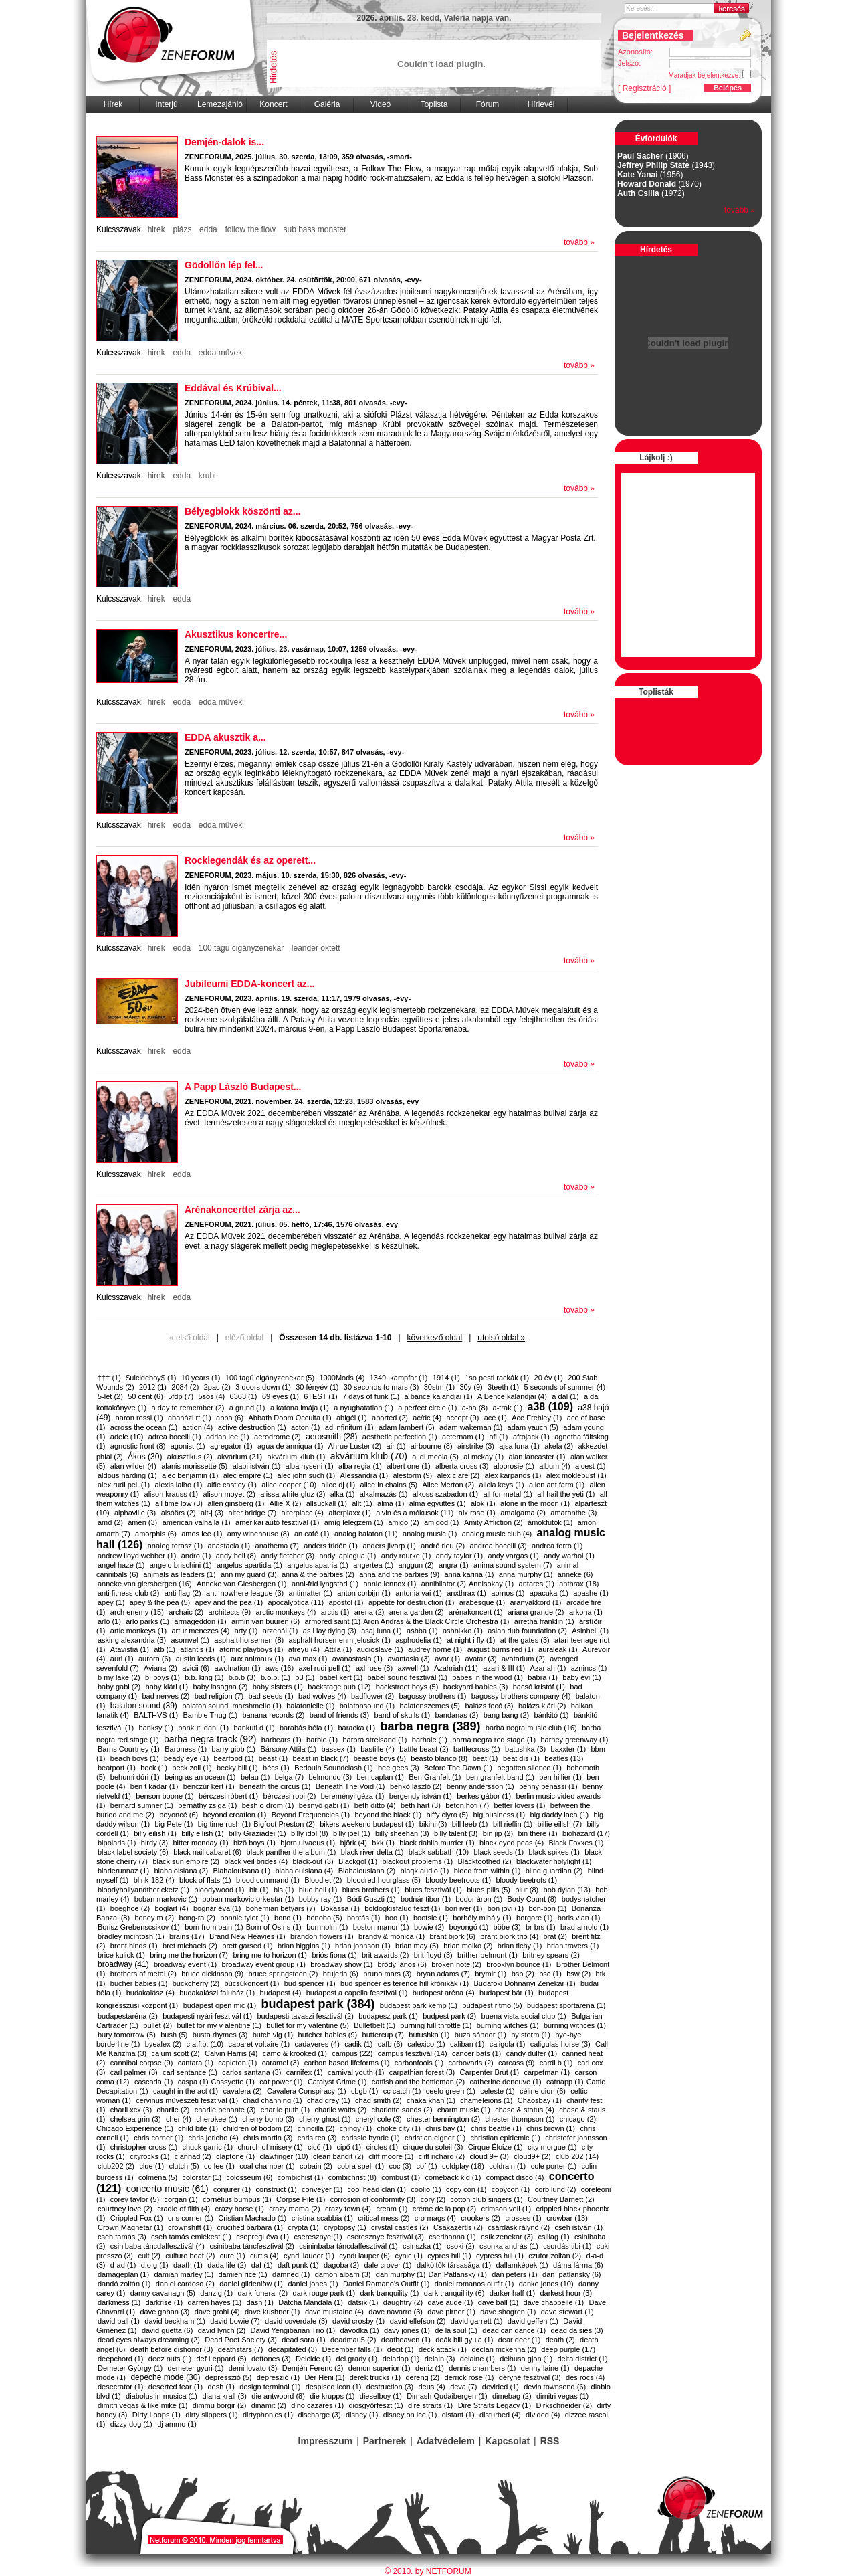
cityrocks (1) (149, 2156)
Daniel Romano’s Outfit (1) (386, 2284)
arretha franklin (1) (544, 1621)
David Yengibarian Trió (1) (293, 2330)
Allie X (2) (286, 1503)
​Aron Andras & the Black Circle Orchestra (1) (436, 1621)
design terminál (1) (269, 2387)
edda (208, 229)
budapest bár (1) (506, 1993)
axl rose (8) (374, 1668)
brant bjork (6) (452, 1936)
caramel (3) (281, 2063)
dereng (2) (422, 2377)
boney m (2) (154, 1918)
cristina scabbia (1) (322, 2218)
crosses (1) (523, 2218)
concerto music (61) (167, 2188)
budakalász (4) (150, 1993)
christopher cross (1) (143, 2147)
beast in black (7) (321, 1758)
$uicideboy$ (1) (151, 1378)
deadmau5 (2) (353, 2340)
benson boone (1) (164, 1796)
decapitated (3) (292, 2349)
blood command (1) (268, 1880)
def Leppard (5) (221, 2359)
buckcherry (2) (196, 1983)
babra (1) (543, 1677)
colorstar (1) (201, 2177)
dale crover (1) (388, 2265)
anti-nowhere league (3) (245, 1593)
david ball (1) (119, 2321)
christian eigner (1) (435, 2138)
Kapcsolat (507, 2440)
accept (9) (462, 1418)
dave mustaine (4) (334, 2312)
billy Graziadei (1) (257, 1833)
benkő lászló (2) (416, 1786)
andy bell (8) (236, 1556)
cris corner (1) (190, 2218)
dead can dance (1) (514, 2330)
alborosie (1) (514, 1466)
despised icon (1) (334, 2387)
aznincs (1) (589, 1668)
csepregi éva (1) (262, 2237)
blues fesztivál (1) (433, 1889)
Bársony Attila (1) (288, 1749)
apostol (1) (346, 1602)
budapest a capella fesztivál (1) (357, 1993)
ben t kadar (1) (154, 1786)
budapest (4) (281, 1993)
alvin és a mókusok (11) (414, 1513)
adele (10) (127, 1437)
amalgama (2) (523, 1513)
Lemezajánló (220, 104)
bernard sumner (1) (141, 1805)
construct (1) (276, 2189)
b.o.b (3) (242, 1677)
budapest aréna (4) (444, 1993)
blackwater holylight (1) (554, 1861)
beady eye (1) (186, 1758)
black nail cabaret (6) (207, 1852)
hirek (156, 229)
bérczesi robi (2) (289, 1796)
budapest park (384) (317, 2004)
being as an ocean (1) (200, 1777)
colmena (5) (157, 2177)
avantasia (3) (408, 1659)
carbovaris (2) (471, 2063)
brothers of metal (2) (143, 1974)
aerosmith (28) (331, 1436)
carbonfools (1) (419, 2063)
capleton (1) (237, 2063)
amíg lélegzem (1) (353, 1522)
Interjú (166, 104)
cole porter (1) (553, 2166)
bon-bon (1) (547, 1908)
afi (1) (498, 1437)
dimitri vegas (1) (562, 2396)
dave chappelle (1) (554, 2302)
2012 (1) (153, 1387)
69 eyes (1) (280, 1396)
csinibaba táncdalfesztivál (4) (157, 2246)
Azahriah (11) (456, 1668)
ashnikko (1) (463, 1631)
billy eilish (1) (155, 1833)
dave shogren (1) (508, 2312)
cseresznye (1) (318, 2237)
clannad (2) (193, 2156)
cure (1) (232, 2255)
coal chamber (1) (267, 2166)
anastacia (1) (229, 1546)
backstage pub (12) (339, 1687)
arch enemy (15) (137, 1612)
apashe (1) (591, 1593)
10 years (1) (201, 1378)
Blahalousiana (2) (367, 1871)
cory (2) (433, 2199)
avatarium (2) (523, 1659)
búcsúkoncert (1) (251, 1983)
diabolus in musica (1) (161, 2396)
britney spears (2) (551, 1955)
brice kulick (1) (121, 1955)
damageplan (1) (123, 2274)
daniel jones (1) (313, 2284)
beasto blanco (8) (439, 1758)
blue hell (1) (318, 1889)
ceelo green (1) (450, 2091)
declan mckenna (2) (503, 2349)
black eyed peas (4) (511, 1843)
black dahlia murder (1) (437, 1843)
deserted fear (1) (175, 2387)
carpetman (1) (547, 2072)
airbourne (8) (432, 1446)
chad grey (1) (328, 2100)
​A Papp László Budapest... (243, 1086)
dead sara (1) (303, 2340)
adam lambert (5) (407, 1427)
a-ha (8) (475, 1408)
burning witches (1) (508, 2025)
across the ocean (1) (143, 1427)
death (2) (560, 2340)
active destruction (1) (252, 1427)
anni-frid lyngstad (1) (325, 1584)
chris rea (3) (317, 2138)
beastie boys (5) (380, 1758)
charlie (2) (172, 2110)
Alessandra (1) (364, 1475)
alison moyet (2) (229, 1494)
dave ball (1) (498, 2302)
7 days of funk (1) (370, 1396)
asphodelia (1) (418, 1640)
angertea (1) (373, 1565)
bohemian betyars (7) (281, 1908)
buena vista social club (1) (523, 2016)
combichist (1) (300, 2177)
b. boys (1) (162, 1677)
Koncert (273, 104)
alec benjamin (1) (190, 1475)
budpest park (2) (449, 2016)
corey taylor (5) (134, 2199)
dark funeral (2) (263, 2293)
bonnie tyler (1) (244, 1918)
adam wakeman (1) (470, 1427)
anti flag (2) (183, 1593)
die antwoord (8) (278, 2396)
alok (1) (483, 1503)
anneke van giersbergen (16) (145, 1584)
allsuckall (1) (326, 1503)
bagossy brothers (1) (433, 1696)
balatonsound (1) (367, 1705)
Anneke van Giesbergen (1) (242, 1584)
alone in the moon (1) (535, 1503)
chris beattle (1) (496, 2128)
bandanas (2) (457, 1715)
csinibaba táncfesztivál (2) (251, 2246)
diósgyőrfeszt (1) (375, 2405)
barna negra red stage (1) (494, 1740)
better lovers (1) (519, 1805)
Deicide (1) (313, 2359)
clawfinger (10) (284, 2156)
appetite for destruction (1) (411, 1602)
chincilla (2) (316, 2128)
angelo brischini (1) (181, 1565)
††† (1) (109, 1378)
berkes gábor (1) (484, 1796)
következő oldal (435, 1337)
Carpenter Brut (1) (490, 2072)
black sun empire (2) (185, 1861)
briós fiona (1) (334, 1955)
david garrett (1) (477, 2321)
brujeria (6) (340, 1974)
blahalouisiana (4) (304, 1871)
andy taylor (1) (459, 1556)
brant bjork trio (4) (509, 1936)
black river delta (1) (372, 1852)
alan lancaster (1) (537, 1457)
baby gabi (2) (119, 1687)
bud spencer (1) (310, 1983)
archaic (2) (186, 1612)
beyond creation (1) (235, 1815)
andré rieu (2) (443, 1546)
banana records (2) (274, 1715)
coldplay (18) (463, 2166)
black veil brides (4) (256, 1861)
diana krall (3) (224, 2396)
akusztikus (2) (190, 1457)
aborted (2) (390, 1418)
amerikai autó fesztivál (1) (277, 1522)
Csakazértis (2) (458, 2227)
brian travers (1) (573, 1946)
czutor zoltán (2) (554, 2255)
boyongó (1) (469, 1927)
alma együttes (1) (437, 1503)
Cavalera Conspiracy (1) (306, 2091)
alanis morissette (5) (194, 1466)
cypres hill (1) (449, 2255)
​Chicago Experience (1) (134, 2128)
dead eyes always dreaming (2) (149, 2340)
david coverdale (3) (296, 2321)
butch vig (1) (273, 2035)
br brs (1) (541, 1927)
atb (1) (164, 1649)
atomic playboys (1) (251, 1649)
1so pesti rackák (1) (497, 1378)
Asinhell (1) (590, 1631)
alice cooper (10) (288, 1485)
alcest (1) (590, 1466)
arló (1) (109, 1621)
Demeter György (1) (130, 2368)
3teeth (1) (503, 1387)
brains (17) (187, 1936)
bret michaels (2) (190, 1946)
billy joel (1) (351, 1833)
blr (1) (259, 1889)
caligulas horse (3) (560, 2044)
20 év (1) (548, 1378)
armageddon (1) (200, 1621)
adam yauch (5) (533, 1427)
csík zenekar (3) (507, 2237)
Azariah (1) (548, 1668)
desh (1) (221, 2387)
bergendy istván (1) (420, 1796)
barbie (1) (322, 1740)
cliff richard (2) (442, 2156)
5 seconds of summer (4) (564, 1387)
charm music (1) (463, 2110)
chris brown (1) (550, 2128)
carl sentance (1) (190, 2072)
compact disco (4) (515, 2177)
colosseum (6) (249, 2177)
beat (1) (485, 1758)
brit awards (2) (385, 1955)
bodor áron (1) (478, 1899)
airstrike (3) (475, 1446)
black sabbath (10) (439, 1852)
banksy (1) (156, 1728)
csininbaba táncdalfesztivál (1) (348, 2246)
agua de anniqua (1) (290, 1446)
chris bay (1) (445, 2128)
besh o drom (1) (268, 1805)
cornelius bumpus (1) (237, 2199)
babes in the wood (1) (487, 1677)
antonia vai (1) (418, 1593)
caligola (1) (508, 2044)
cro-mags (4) (435, 2218)
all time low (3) (179, 1503)
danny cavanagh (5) (162, 2293)
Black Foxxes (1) (575, 1843)
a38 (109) (551, 1406)
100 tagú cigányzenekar (241, 948)
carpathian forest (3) (422, 2072)
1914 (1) (446, 1378)
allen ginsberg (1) (235, 1503)
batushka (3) (525, 1749)
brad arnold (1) (584, 1927)
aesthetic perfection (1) (399, 1437)
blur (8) (526, 1889)
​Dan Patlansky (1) (457, 2274)
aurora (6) (154, 1659)
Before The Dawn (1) (458, 1768)
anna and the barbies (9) (399, 1574)
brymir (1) (490, 1974)
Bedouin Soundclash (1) (333, 1768)
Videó (380, 104)
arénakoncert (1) (476, 1612)
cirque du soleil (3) (433, 2147)
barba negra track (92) (210, 1739)
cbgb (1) (364, 2091)
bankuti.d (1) (253, 1728)
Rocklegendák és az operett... (250, 860)
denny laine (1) (545, 2368)
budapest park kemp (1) (418, 2005)
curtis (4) (264, 2255)
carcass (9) (516, 2063)
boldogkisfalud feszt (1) (402, 1908)
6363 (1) (243, 1396)
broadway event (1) (185, 1964)
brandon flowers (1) (322, 1936)
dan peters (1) (514, 2274)
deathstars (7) (240, 2349)
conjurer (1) (232, 2189)
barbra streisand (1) (374, 1740)
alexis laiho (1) (179, 1485)
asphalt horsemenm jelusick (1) (340, 1640)
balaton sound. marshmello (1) (232, 1705)
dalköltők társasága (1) (454, 2265)
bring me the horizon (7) (189, 1955)
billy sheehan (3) (402, 1833)
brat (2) (554, 1936)
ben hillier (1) (560, 1777)
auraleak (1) (558, 1649)
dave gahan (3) (164, 2312)
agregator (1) (231, 1446)
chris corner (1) (158, 2138)
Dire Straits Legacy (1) (494, 2405)
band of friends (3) (339, 1715)
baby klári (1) (167, 1687)
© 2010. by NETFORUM (428, 2571)
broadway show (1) (341, 1964)
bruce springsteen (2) (283, 1974)
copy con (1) (466, 2189)
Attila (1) (338, 1649)
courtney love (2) (125, 2209)
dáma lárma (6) (578, 2265)
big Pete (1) (173, 1824)
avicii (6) (195, 1668)
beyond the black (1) (387, 1815)
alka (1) (342, 1494)
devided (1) (500, 2387)
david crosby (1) (358, 2321)
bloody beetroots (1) (458, 1880)
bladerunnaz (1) (123, 1871)
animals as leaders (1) (179, 1574)
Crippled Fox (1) (136, 2218)
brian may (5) (417, 1946)
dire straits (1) (430, 2405)
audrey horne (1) (435, 1649)
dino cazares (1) (317, 2405)
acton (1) (305, 1427)
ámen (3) (142, 1522)
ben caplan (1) (380, 1777)
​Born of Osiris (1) (274, 1927)
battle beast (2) (423, 1749)
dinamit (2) (268, 2405)
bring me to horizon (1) (270, 1955)
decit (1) (400, 2349)
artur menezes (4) (201, 1631)
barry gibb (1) (233, 1749)
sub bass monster (314, 229)
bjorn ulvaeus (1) (307, 1843)
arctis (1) (335, 1612)
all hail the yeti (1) (566, 1494)
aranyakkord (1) (535, 1602)
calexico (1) (426, 2044)
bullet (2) (157, 2025)
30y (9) (470, 1387)
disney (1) (362, 2415)
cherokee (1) (216, 2119)
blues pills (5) (488, 1889)
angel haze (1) (121, 1565)
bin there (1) (537, 1833)
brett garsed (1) (247, 1946)
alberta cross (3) (461, 1466)
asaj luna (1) (381, 1631)
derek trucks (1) (375, 2377)
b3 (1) (304, 1677)
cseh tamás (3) (122, 2237)
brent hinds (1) (134, 1946)
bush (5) (173, 2035)
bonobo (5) (324, 1918)
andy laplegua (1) (347, 1556)
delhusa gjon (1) (526, 2359)
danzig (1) (216, 2293)
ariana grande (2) (536, 1612)
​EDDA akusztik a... (225, 737)
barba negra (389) (430, 1726)
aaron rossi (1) (139, 1418)
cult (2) (149, 2255)
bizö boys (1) (254, 1843)
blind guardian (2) (554, 1871)
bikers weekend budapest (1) (367, 1824)
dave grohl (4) (217, 2312)
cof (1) (426, 2166)
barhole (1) (429, 1740)
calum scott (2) (176, 2053)
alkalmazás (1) (384, 1494)
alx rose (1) (477, 1513)
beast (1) (273, 1758)
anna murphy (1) (526, 1574)
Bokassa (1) (340, 1908)
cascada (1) (153, 2082)
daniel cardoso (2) (185, 2284)
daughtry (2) (403, 2302)
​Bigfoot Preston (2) (284, 1824)
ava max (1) (307, 1659)
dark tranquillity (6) (454, 2293)
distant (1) (458, 2415)
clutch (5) (184, 2166)
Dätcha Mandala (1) (310, 2302)
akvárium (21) (239, 1457)
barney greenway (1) (574, 1740)
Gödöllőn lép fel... (224, 265)
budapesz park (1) (388, 2016)
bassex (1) (338, 1749)
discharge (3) (319, 2415)
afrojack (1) (531, 1437)
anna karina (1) (469, 1574)
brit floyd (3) (433, 1955)
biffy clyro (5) (448, 1815)
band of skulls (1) (402, 1715)
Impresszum (325, 2440)
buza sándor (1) (480, 2035)
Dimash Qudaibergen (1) (447, 2396)
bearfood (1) (234, 1758)
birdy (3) (154, 1843)
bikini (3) (433, 1824)
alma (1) (390, 1503)
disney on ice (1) (410, 2415)
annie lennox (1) (390, 1584)
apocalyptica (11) (296, 1602)
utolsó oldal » (501, 1337)
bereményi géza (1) (353, 1796)
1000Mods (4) (341, 1378)
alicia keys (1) (501, 1485)
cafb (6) (390, 2044)
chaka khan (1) (431, 2100)
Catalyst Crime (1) (337, 2082)
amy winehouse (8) (258, 1534)
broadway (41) (123, 1964)
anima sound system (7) (512, 1565)
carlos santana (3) (251, 2072)
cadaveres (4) (317, 2044)
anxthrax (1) (466, 1593)
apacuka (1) (549, 1593)
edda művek (220, 352)
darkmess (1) (119, 2302)
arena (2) (369, 1612)
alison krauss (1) (171, 1494)
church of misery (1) (270, 2147)
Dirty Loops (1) (156, 2415)
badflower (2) (372, 1696)
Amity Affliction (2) (493, 1522)
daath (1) (188, 2265)
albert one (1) (408, 1466)
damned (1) (291, 2274)
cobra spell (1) (360, 2166)
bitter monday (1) (201, 1843)
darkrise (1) (164, 2302)
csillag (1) (554, 2237)
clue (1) (151, 2166)
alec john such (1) (306, 1475)
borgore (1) (534, 1918)
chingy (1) (356, 2128)
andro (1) (196, 1556)
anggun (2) (416, 1565)
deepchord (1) (121, 2359)
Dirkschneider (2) (564, 2405)
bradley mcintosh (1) (131, 1936)
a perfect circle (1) (427, 1408)
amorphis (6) (156, 1534)
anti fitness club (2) (128, 1593)
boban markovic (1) (165, 1899)
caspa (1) (193, 2082)
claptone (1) (235, 2156)
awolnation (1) (238, 1668)
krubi (207, 475)
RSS (550, 2440)
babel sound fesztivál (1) (407, 1677)
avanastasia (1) (357, 1659)
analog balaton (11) (366, 1534)
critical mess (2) (383, 2218)
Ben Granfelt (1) (435, 1777)
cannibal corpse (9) (141, 2063)
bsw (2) (578, 1974)
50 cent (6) (145, 1396)
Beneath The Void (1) (350, 1786)
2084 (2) (185, 1387)
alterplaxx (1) (349, 1513)
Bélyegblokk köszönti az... (243, 511)
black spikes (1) (554, 1852)
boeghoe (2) (130, 1908)
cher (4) (178, 2119)
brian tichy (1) (520, 1946)
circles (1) (382, 2147)
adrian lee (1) (227, 1437)
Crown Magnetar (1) (130, 2227)
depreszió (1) (278, 2377)
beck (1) (153, 1768)
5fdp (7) (180, 1396)
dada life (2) (226, 2265)
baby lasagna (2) (220, 1687)
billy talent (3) (455, 1833)
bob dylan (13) (567, 1889)
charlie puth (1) (285, 2110)
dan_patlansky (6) (571, 2274)
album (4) (554, 1466)
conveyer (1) (322, 2189)
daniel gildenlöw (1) (251, 2284)
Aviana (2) (160, 1668)
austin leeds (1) (201, 1659)
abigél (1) (351, 1418)
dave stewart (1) (567, 2312)
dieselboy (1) (381, 2396)
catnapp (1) (565, 2082)
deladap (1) (401, 2359)
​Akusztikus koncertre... (236, 634)
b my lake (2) (119, 1677)
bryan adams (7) (443, 1974)
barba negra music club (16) (531, 1728)
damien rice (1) (242, 2274)
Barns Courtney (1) (129, 1749)
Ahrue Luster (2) (354, 1446)
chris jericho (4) (214, 2138)
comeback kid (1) (453, 2177)
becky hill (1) (237, 1768)
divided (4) (543, 2415)
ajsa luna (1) (519, 1446)
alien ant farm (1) (556, 1485)
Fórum (488, 104)
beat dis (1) (521, 1758)
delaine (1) (477, 2359)
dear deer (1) (519, 2340)
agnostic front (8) (138, 1446)
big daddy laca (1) (559, 1815)
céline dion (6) (543, 2091)
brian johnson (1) (363, 1946)
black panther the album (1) (291, 1852)
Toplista (434, 104)
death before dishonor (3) (171, 2349)
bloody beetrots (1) (526, 1880)
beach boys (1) (134, 1758)
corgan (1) (181, 2199)
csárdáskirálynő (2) (519, 2227)
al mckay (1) (483, 1457)
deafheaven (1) (406, 2340)
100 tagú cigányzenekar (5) (269, 1378)
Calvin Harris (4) (231, 2053)
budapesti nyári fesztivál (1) (207, 2016)
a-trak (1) (508, 1408)
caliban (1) (467, 2044)
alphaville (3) (135, 1513)
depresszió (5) (228, 2377)
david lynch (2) (222, 2330)
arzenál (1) (280, 1631)
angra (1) (454, 1565)
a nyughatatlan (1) (363, 1408)
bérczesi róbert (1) (228, 1796)
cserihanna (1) (452, 2237)
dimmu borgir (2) (220, 2405)
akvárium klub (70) (368, 1456)
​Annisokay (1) (491, 1584)
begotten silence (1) (529, 1768)
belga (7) (289, 1777)
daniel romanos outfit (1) (474, 2284)
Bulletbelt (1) (374, 2025)
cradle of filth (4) (183, 2209)
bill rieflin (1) (512, 1824)
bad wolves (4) (322, 1696)
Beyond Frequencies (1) (311, 1815)
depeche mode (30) (165, 2377)
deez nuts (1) (169, 2359)
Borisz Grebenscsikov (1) (139, 1927)
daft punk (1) (298, 2265)
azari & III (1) (504, 1668)
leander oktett (316, 948)
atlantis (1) (197, 1649)
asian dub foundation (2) (527, 1631)
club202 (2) (116, 2166)
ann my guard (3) (249, 1574)
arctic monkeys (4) (285, 1612)
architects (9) (230, 1612)
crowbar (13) (567, 2218)
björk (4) (353, 1843)
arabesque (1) (482, 1602)
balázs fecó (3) (489, 1705)
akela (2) (558, 1446)
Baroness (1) (186, 1749)
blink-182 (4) (154, 1880)
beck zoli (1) (191, 1768)
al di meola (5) (435, 1457)
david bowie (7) (235, 2321)
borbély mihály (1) (482, 1918)
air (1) (396, 1446)
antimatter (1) (310, 1593)
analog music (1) (430, 1534)
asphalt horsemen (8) (249, 1640)
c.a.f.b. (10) (205, 2044)
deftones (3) (271, 2359)
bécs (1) (276, 1768)
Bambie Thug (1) (210, 1715)
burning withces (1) (575, 2025)
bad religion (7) (219, 1696)
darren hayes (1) (215, 2302)
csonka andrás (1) (508, 2246)
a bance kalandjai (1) (438, 1396)
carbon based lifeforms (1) (347, 2063)
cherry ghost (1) (324, 2119)
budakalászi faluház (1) (217, 1993)
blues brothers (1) (371, 1889)
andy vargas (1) (513, 1556)
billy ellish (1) (202, 1833)
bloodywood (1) (219, 1889)
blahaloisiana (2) (181, 1871)
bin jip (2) (498, 1833)
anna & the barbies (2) (318, 1574)
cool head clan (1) (377, 2189)
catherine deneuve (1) (506, 2082)
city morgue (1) (552, 2147)
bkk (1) (383, 1843)
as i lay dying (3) (329, 1631)
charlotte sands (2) (402, 2110)
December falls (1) (352, 2349)
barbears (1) (281, 1740)
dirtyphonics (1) (268, 2415)
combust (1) (400, 2177)
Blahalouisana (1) (241, 1871)
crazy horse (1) (239, 2209)
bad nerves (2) (165, 1696)
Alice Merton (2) (449, 1485)
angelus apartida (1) (249, 1565)
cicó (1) (320, 2147)
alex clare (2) (458, 1475)
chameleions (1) (486, 2100)
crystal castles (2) (400, 2227)
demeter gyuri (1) (196, 2368)
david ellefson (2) (418, 2321)
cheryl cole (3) (379, 2119)
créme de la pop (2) (444, 2209)
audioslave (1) (380, 1649)
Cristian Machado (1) (252, 2218)
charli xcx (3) (131, 2110)
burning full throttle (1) (435, 2025)
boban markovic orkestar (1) (248, 1899)
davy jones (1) (407, 2330)
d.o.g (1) (155, 2265)
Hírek (113, 104)
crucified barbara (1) (250, 2227)
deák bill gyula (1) (464, 2340)
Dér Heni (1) (324, 2377)
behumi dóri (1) (135, 1777)
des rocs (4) (585, 2377)
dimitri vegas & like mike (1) (142, 2405)
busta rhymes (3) (220, 2035)
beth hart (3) (421, 1805)
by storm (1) (530, 2035)
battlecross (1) (476, 1749)
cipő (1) (349, 2147)
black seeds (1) (499, 1852)
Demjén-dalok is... (224, 141)
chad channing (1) (272, 2100)
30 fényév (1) (317, 1387)
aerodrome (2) (277, 1437)
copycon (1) (511, 2189)
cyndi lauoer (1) (309, 2255)
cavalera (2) (242, 2091)
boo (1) (397, 1918)
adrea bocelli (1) (174, 1437)
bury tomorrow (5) (127, 2035)
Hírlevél (541, 104)
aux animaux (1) (257, 1659)
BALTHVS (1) (156, 1715)
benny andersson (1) (480, 1786)
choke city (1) (398, 2128)
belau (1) (255, 1777)
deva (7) (463, 2387)
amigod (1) (441, 1522)
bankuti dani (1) (203, 1728)
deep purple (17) (568, 2349)
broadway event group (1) (264, 1964)
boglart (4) (171, 1908)
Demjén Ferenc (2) (313, 2368)
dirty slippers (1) (211, 2415)
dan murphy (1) (401, 2274)
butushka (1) (429, 2035)
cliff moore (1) (390, 2156)
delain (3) (440, 2359)
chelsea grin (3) (135, 2119)
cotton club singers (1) (486, 2199)
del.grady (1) (357, 2359)
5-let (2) (110, 1396)
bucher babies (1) (139, 1983)
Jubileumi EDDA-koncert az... (249, 983)
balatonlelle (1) (310, 1705)
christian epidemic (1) (505, 2138)
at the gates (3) (525, 1640)
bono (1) (288, 1918)
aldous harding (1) (127, 1475)
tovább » (579, 242)
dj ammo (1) (177, 2424)
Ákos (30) (145, 1456)
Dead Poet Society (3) (241, 2340)
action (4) (197, 1427)
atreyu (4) (304, 1649)
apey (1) (111, 1602)
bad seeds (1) (270, 1696)
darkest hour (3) (566, 2293)
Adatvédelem (446, 2440)
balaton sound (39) (143, 1705)
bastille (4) (377, 1749)
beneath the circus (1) (274, 1786)
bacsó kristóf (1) (539, 1687)
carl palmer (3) (134, 2072)
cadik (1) (358, 2044)
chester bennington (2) (443, 2119)
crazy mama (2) (294, 2209)
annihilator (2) (443, 1584)
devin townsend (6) (555, 2387)
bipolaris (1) (117, 1843)
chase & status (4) (524, 2110)
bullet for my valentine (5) (307, 2025)
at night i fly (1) (471, 1640)
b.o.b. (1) (275, 1677)
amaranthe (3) (573, 1513)
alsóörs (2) (178, 1513)
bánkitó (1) (551, 1715)
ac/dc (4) (427, 1418)
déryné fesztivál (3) (530, 2377)
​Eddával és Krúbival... (233, 388)
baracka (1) (356, 1728)
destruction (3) (389, 2387)
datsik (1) (363, 2302)
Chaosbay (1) (540, 2100)
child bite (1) (198, 2128)
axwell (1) (413, 1668)
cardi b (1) (556, 2063)
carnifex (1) (304, 2072)
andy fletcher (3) (287, 1556)
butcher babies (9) (328, 2035)
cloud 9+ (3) (488, 2156)
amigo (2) (403, 1522)
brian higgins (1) (304, 1946)
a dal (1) (565, 1396)
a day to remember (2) (188, 1408)
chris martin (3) (267, 2138)
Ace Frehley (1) (537, 1418)
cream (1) (391, 2209)
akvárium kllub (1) (297, 1457)
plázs (182, 229)
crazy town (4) (348, 2209)
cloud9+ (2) (532, 2156)
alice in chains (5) (389, 1485)
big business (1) (499, 1815)
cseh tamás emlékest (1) (191, 2237)
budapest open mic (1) (219, 2005)
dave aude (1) (450, 2302)
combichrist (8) (352, 2177)
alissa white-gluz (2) (292, 1494)
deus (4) (431, 2387)
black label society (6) (133, 1852)
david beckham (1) (174, 2321)
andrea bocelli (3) (498, 1546)
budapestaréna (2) (128, 2016)
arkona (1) (586, 1612)
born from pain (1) (214, 1927)
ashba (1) (422, 1631)
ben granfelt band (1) (500, 1777)
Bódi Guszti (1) (371, 1899)
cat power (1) (280, 2082)
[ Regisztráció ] (644, 88)
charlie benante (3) (225, 2110)
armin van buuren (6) (265, 1621)
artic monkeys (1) (138, 1631)
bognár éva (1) (217, 1908)
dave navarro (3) (395, 2312)
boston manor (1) (381, 1927)
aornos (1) (507, 1593)
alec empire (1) (247, 1475)
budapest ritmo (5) (492, 2005)
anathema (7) (277, 1546)
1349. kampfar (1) (399, 1378)
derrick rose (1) (469, 2377)
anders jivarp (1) (388, 1546)
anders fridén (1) (331, 1546)
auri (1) (122, 1659)
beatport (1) (117, 1768)
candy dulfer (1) (531, 2053)
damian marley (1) (183, 2274)
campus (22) (352, 2053)
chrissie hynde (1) (371, 2138)
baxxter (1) (568, 1749)
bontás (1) (364, 1918)
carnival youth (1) (356, 2072)
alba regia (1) (360, 1466)
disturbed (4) (500, 2415)
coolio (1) (426, 2189)
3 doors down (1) (263, 1387)
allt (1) (362, 1503)
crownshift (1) (190, 2227)
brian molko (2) (467, 1946)
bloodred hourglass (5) (384, 1880)
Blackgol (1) (357, 1861)
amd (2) (110, 1522)
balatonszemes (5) (430, 1705)
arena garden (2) (416, 1612)
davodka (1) (359, 2330)
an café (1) (312, 1534)
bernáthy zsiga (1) (207, 1805)
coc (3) (400, 2166)
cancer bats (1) (476, 2053)
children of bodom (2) (258, 2128)
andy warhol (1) (569, 1556)
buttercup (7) (383, 2035)
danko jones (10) (546, 2284)
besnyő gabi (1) (324, 1805)
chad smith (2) (378, 2100)
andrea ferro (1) (557, 1546)
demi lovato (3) (253, 2368)
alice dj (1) (338, 1485)
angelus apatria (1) (317, 1565)
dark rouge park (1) (324, 2293)
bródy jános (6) (402, 1964)
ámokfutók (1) (550, 1522)
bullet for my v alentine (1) (219, 2025)
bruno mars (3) (387, 1974)
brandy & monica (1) (391, 1936)
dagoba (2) (341, 2265)
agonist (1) (188, 1446)
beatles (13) (563, 1758)
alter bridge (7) (253, 1513)
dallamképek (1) (522, 2265)
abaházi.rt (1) (189, 1418)
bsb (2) (523, 1974)
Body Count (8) (532, 1899)
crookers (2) (480, 2218)
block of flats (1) (205, 1880)
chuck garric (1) (207, 2147)
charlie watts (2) (341, 2110)
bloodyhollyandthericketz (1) (143, 1889)
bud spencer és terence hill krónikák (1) (404, 1983)
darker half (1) (512, 2293)
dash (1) (260, 2302)
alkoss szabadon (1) (445, 1494)
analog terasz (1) (175, 1546)
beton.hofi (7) (467, 1805)
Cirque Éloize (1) (495, 2147)
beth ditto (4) (375, 1805)
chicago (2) (578, 2119)
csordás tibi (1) (567, 2246)
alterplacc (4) (302, 1513)
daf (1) (262, 2265)
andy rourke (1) (406, 1556)
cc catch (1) (402, 2091)
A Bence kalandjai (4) (512, 1396)
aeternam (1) (463, 1437)
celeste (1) (497, 2091)
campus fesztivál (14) (412, 2053)
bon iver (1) (464, 1908)
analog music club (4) (497, 1534)
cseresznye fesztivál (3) (385, 2237)
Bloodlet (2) (323, 1880)
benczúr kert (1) (209, 1786)
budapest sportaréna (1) (566, 2005)
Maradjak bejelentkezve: (714, 74)
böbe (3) (507, 1927)
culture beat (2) (190, 2255)
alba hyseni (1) (310, 1466)
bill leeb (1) (470, 1824)
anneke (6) (575, 1574)
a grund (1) (247, 1408)
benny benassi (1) (548, 1786)
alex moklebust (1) (576, 1475)
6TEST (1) (321, 1396)
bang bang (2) (507, 1715)
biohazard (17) (586, 1833)
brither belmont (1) (487, 1955)
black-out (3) (312, 1861)
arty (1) (246, 1631)
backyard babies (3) (475, 1687)
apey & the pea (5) (160, 1602)
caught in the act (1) (185, 2091)
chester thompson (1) (520, 2119)
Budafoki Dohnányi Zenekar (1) (524, 1983)
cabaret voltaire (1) (259, 2044)
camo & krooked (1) (295, 2053)
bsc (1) (550, 1974)
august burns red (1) (500, 1649)
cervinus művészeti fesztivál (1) (187, 2100)
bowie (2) (429, 1927)
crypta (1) (303, 2227)
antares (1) (536, 1584)
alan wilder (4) (133, 1466)
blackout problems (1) (417, 1861)
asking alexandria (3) (132, 1640)
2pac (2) (217, 1387)
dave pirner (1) (451, 2312)
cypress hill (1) (500, 2255)
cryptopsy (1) (345, 2227)
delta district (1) (582, 2359)
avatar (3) (481, 1659)
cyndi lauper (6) (364, 2255)
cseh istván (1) (579, 2227)
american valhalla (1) (197, 1522)
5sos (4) (211, 1396)
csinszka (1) (422, 2246)
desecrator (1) (120, 2387)
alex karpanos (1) (512, 1475)
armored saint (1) (332, 1621)
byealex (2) (163, 2044)
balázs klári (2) (542, 1705)
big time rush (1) (224, 1824)
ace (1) (495, 1418)
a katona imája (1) (299, 1408)
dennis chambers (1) (482, 2368)
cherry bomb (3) (268, 2119)
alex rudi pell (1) (124, 1485)
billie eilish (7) (560, 1824)
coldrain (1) (507, 2166)
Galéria (327, 104)
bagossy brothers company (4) (521, 1696)
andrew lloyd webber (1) (137, 1556)
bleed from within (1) (487, 1871)
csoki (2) (461, 2246)
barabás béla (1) (306, 1728)
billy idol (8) (309, 1833)
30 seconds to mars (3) (381, 1387)
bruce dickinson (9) (212, 1974)
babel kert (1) (340, 1677)
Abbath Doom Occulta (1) (289, 1418)
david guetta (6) (167, 2330)
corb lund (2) (555, 2189)
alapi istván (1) (257, 1466)
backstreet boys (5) (407, 1687)
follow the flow (250, 229)
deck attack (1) (443, 2349)
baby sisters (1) (278, 1687)
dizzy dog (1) (131, 2424)
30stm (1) (439, 1387)
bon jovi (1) (506, 1908)
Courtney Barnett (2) (561, 2199)
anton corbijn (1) (364, 1593)
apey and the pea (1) (229, 1602)
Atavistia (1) (129, 1649)
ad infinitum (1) (349, 1427)
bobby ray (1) (320, 1899)
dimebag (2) (512, 2396)
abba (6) (229, 1418)
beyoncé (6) (178, 1815)
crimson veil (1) (506, 2209)
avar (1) (447, 1659)
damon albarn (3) (343, 2274)
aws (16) (279, 1668)
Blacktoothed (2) (485, 1861)
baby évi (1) (581, 1677)
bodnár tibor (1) (426, 1899)
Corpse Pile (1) (300, 2199)
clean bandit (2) (338, 2156)
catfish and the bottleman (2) (418, 2082)
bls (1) (284, 1889)
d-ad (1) (123, 2265)
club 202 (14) (577, 2156)
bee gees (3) (398, 1768)
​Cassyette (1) (233, 2082)
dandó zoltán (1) (124, 2284)
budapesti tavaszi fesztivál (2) (305, 2016)
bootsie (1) (430, 1918)
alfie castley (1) (232, 1485)
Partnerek (385, 2440)
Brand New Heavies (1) (247, 1936)
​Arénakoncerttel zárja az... (242, 1209)
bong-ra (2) (197, 1918)
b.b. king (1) (204, 1677)
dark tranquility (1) (389, 2293)
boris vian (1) (579, 1918)
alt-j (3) (212, 1513)
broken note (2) (456, 1964)
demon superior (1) (379, 2368)
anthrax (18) (579, 1584)
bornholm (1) (327, 1927)
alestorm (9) (413, 1475)
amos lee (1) (201, 1534)
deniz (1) (429, 2368)
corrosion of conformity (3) (373, 2199)
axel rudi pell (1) (324, 1668)
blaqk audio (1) (425, 1871)
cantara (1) (195, 2063)
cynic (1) (409, 2255)
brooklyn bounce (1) (518, 1964)
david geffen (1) (533, 2321)
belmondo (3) (330, 1777)
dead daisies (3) (576, 2330)
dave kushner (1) (272, 2312)
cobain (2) (316, 2166)
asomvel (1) (190, 1640)
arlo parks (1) (147, 1621)
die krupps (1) (332, 2396)
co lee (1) (219, 2166)
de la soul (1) (456, 2330)
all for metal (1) (507, 1494)
